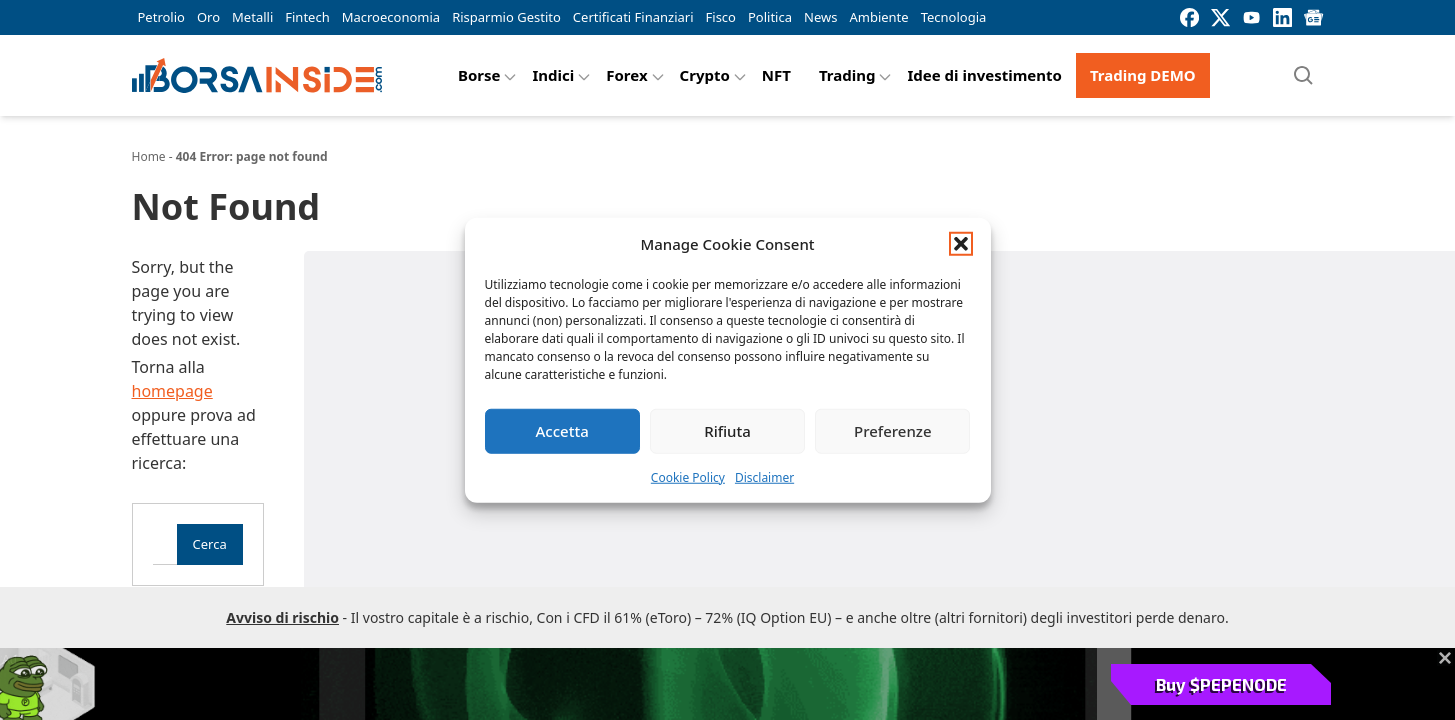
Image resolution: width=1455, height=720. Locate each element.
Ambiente (878, 17)
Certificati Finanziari (633, 17)
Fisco (721, 17)
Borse (479, 75)
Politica (770, 17)
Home (149, 156)
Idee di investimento (984, 75)
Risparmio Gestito (506, 17)
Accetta (562, 431)
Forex (626, 75)
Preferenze (893, 431)
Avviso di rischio (282, 617)
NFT (776, 75)
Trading (847, 75)
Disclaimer (764, 476)
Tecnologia (954, 17)
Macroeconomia (391, 17)
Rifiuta (727, 431)
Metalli (252, 17)
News (820, 17)
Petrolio (161, 17)
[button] (961, 244)
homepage (172, 391)
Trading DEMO (1143, 75)
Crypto (705, 75)
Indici (553, 75)
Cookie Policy (688, 476)
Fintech (307, 17)
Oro (208, 17)
